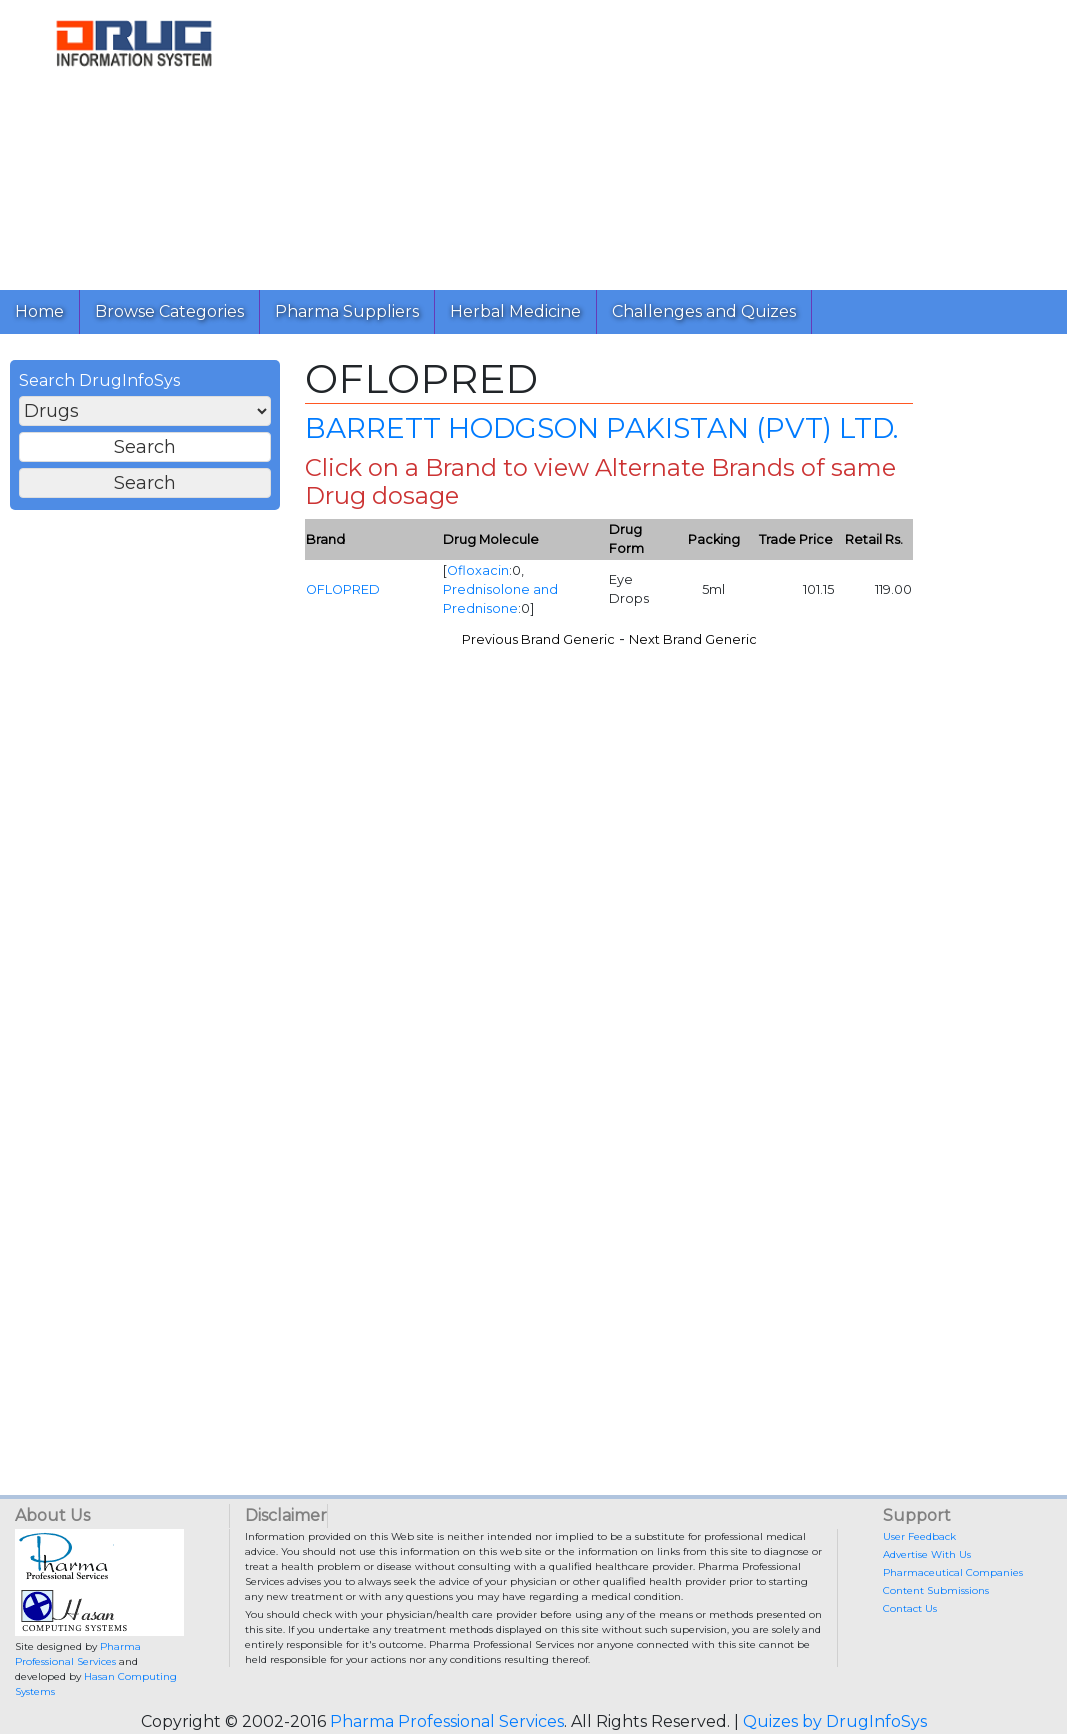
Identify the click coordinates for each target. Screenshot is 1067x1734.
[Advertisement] (660, 140)
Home (39, 311)
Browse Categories (169, 311)
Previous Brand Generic (538, 639)
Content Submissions (936, 1590)
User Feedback (919, 1536)
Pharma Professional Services (447, 1721)
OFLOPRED (343, 589)
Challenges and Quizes (704, 311)
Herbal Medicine (515, 311)
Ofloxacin (478, 570)
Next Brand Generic (693, 639)
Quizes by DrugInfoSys (835, 1721)
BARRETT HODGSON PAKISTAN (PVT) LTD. (601, 428)
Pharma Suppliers (347, 311)
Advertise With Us (927, 1554)
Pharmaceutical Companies (953, 1572)
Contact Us (910, 1608)
